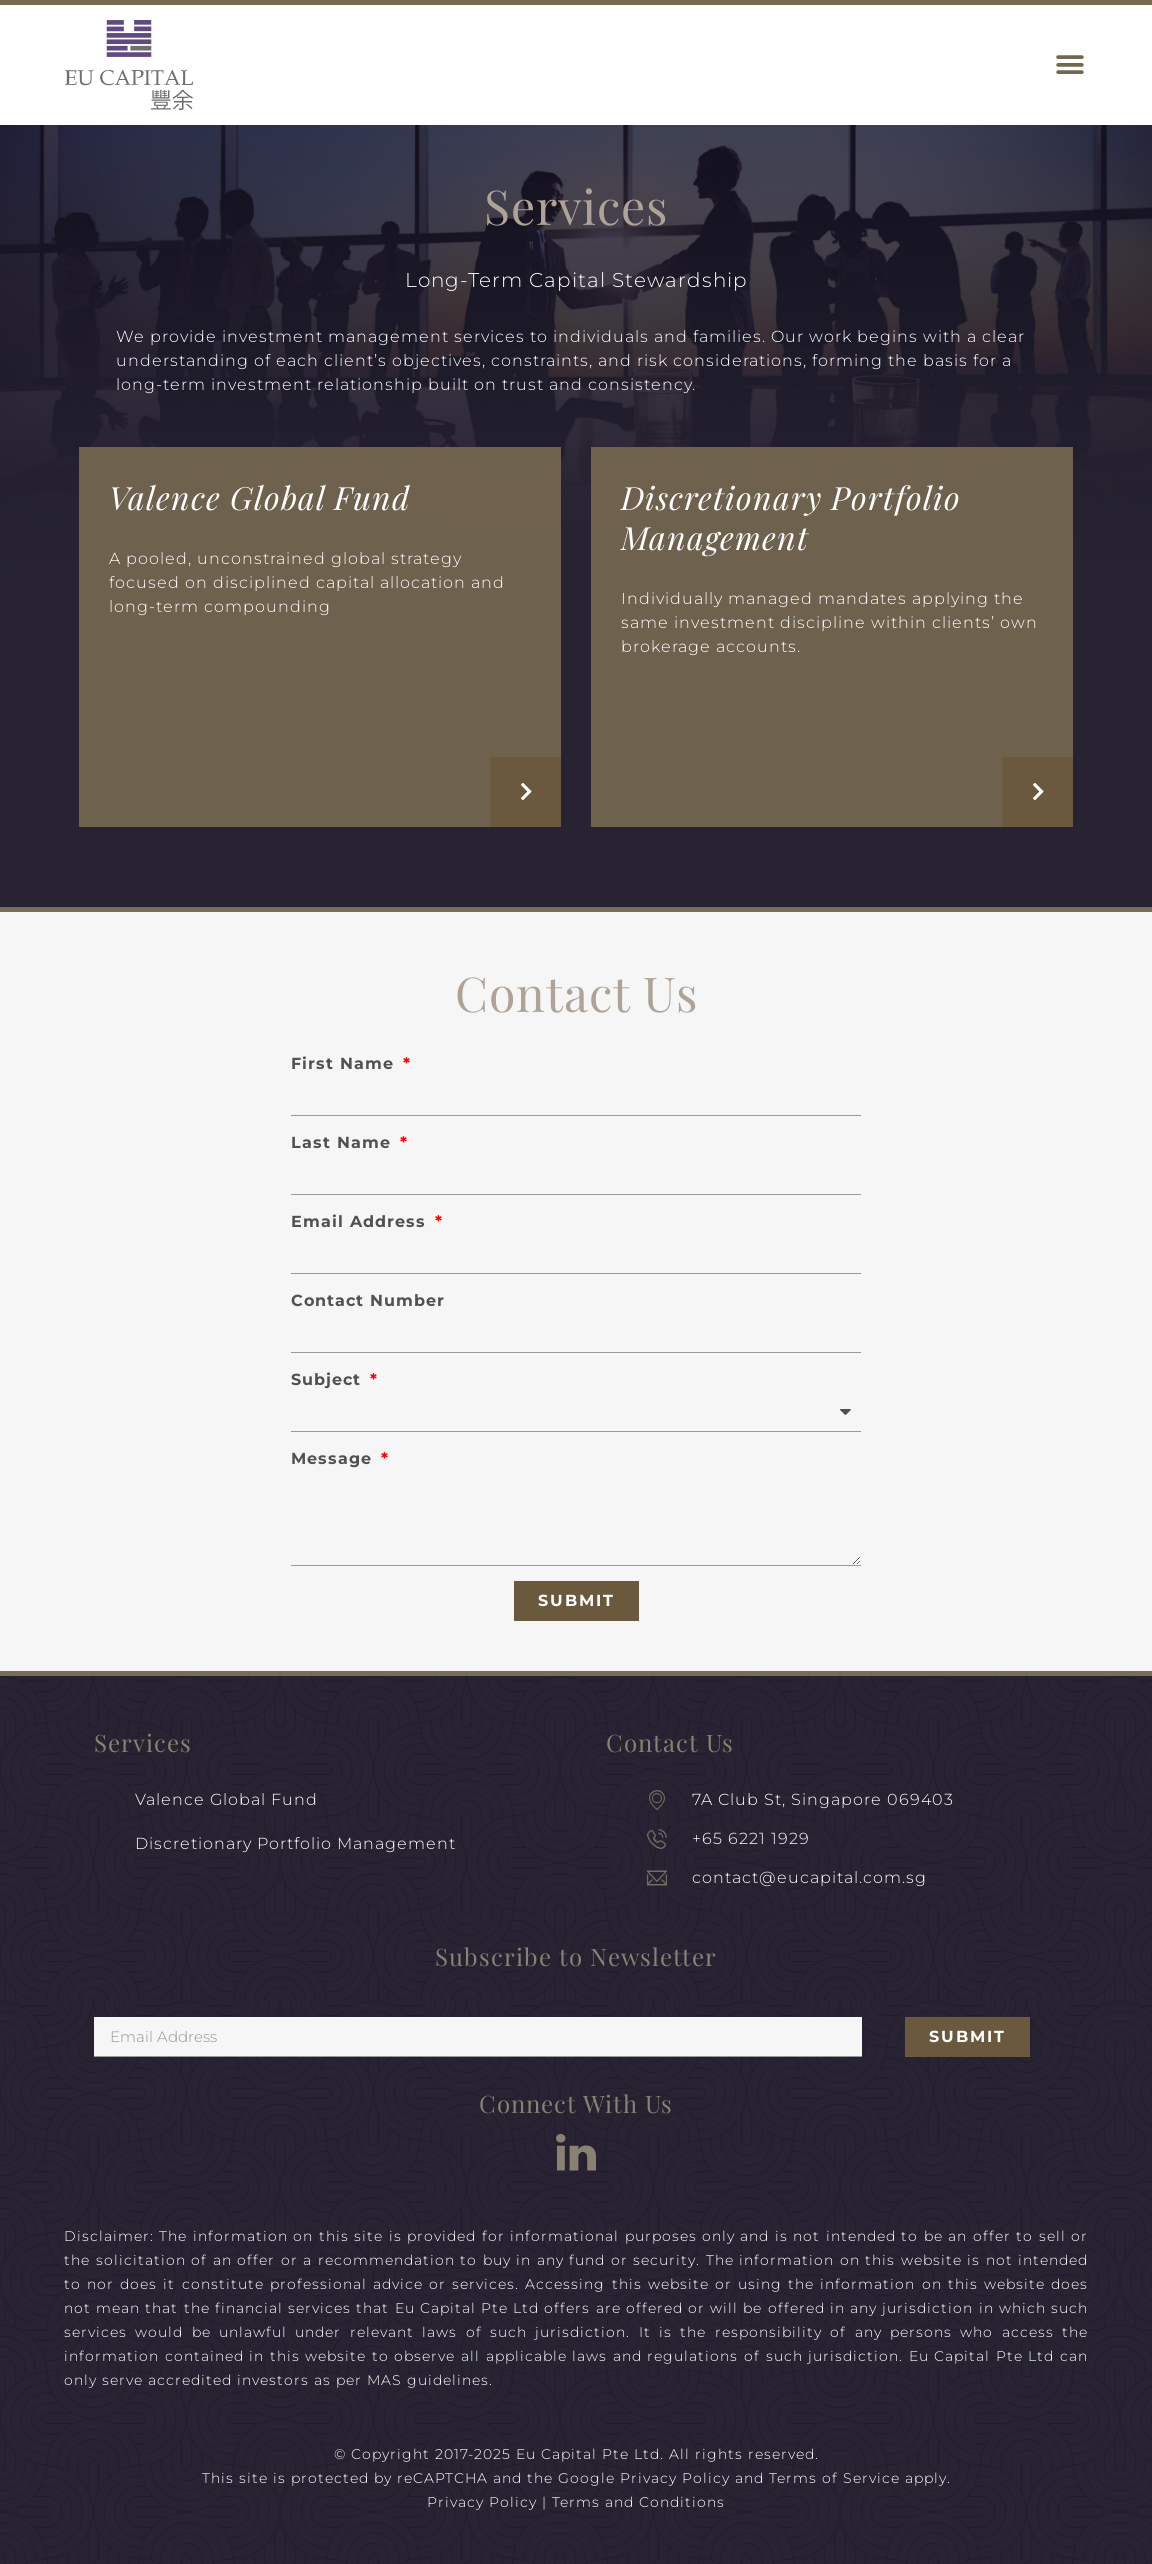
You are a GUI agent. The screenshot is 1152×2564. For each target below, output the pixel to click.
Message (334, 1458)
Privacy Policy (675, 2478)
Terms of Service (834, 2478)
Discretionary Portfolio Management (791, 516)
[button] (1069, 65)
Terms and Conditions (638, 2502)
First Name (345, 1063)
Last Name (344, 1142)
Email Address (361, 1221)
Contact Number (368, 1300)
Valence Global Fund (259, 496)
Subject (329, 1379)
